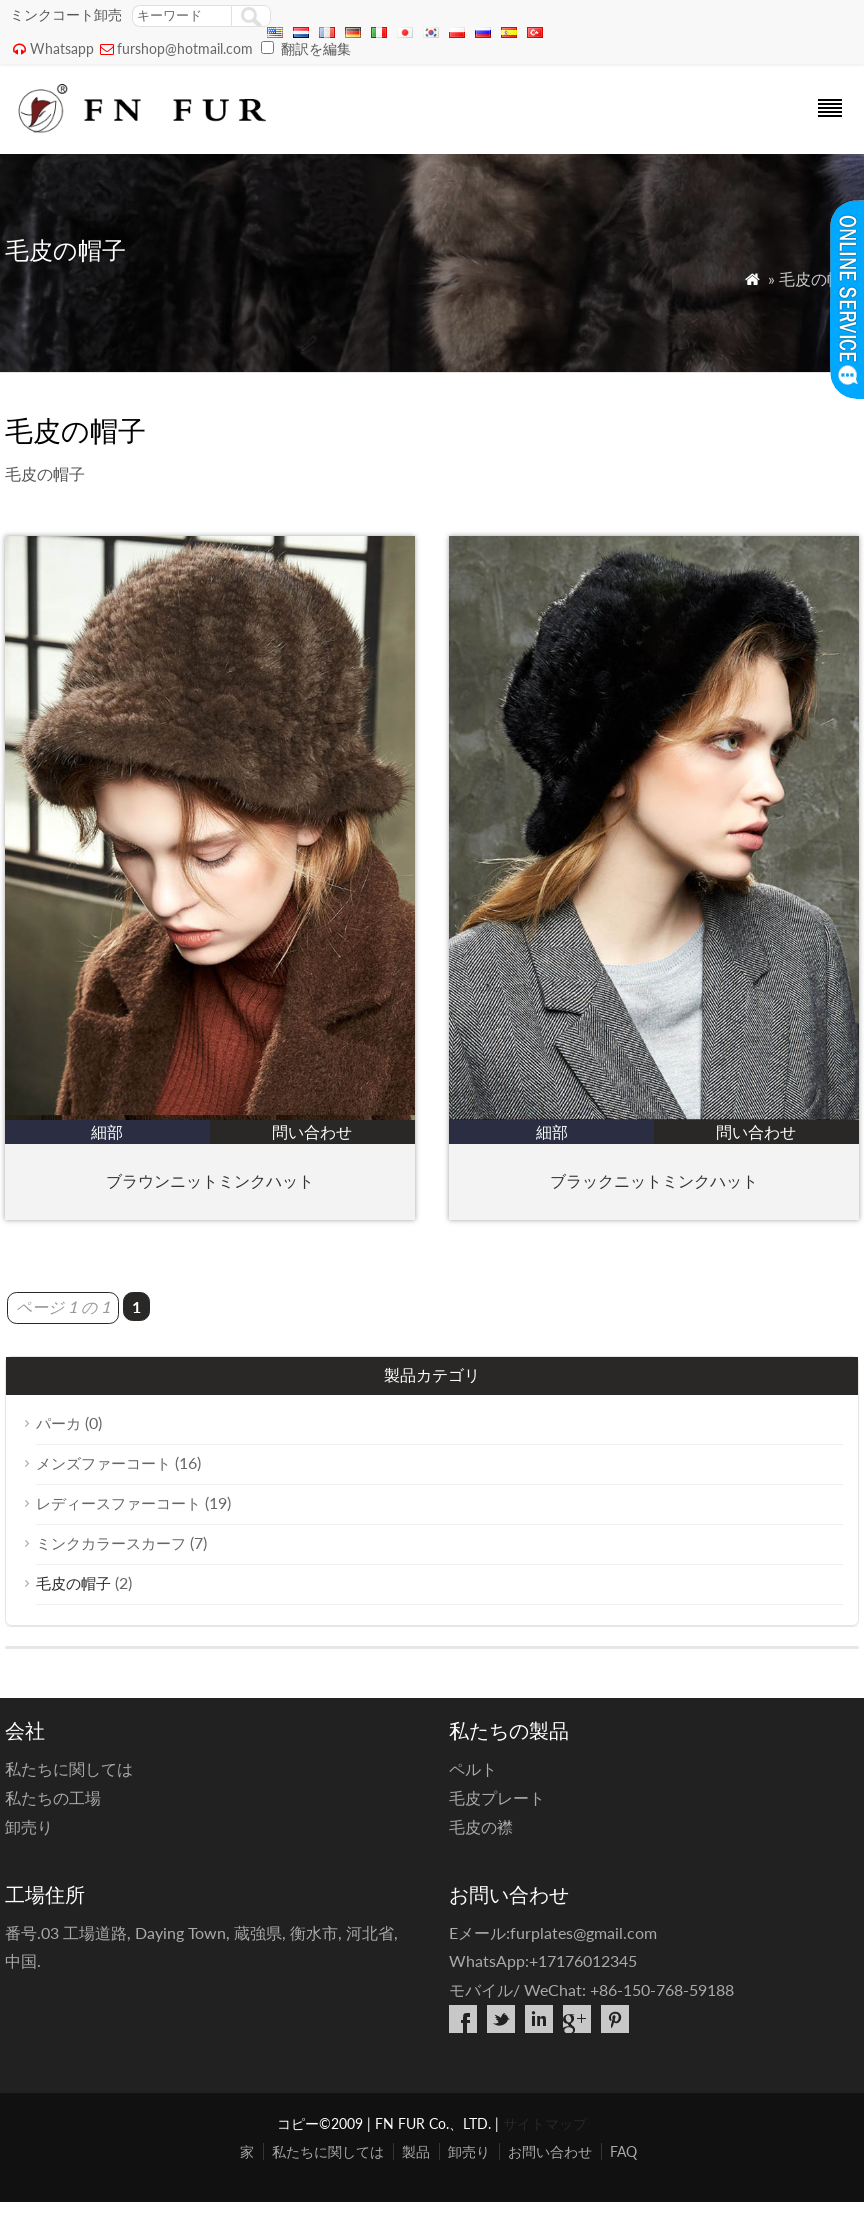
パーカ (58, 1423)
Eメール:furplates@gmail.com (553, 1932)
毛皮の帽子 (73, 1583)
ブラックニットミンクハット (654, 1180)
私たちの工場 (53, 1797)
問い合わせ (312, 1131)
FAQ (623, 2151)
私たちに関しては (69, 1768)
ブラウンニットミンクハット (210, 1180)
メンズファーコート (103, 1463)
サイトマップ (545, 2123)
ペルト (473, 1768)
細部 (107, 1131)
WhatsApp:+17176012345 (543, 1960)
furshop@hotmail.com (185, 48)
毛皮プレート (497, 1797)
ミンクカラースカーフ (111, 1543)
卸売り (29, 1826)
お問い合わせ (550, 2151)
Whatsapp (62, 48)
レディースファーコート (118, 1503)
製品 (416, 2151)
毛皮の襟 (481, 1826)
